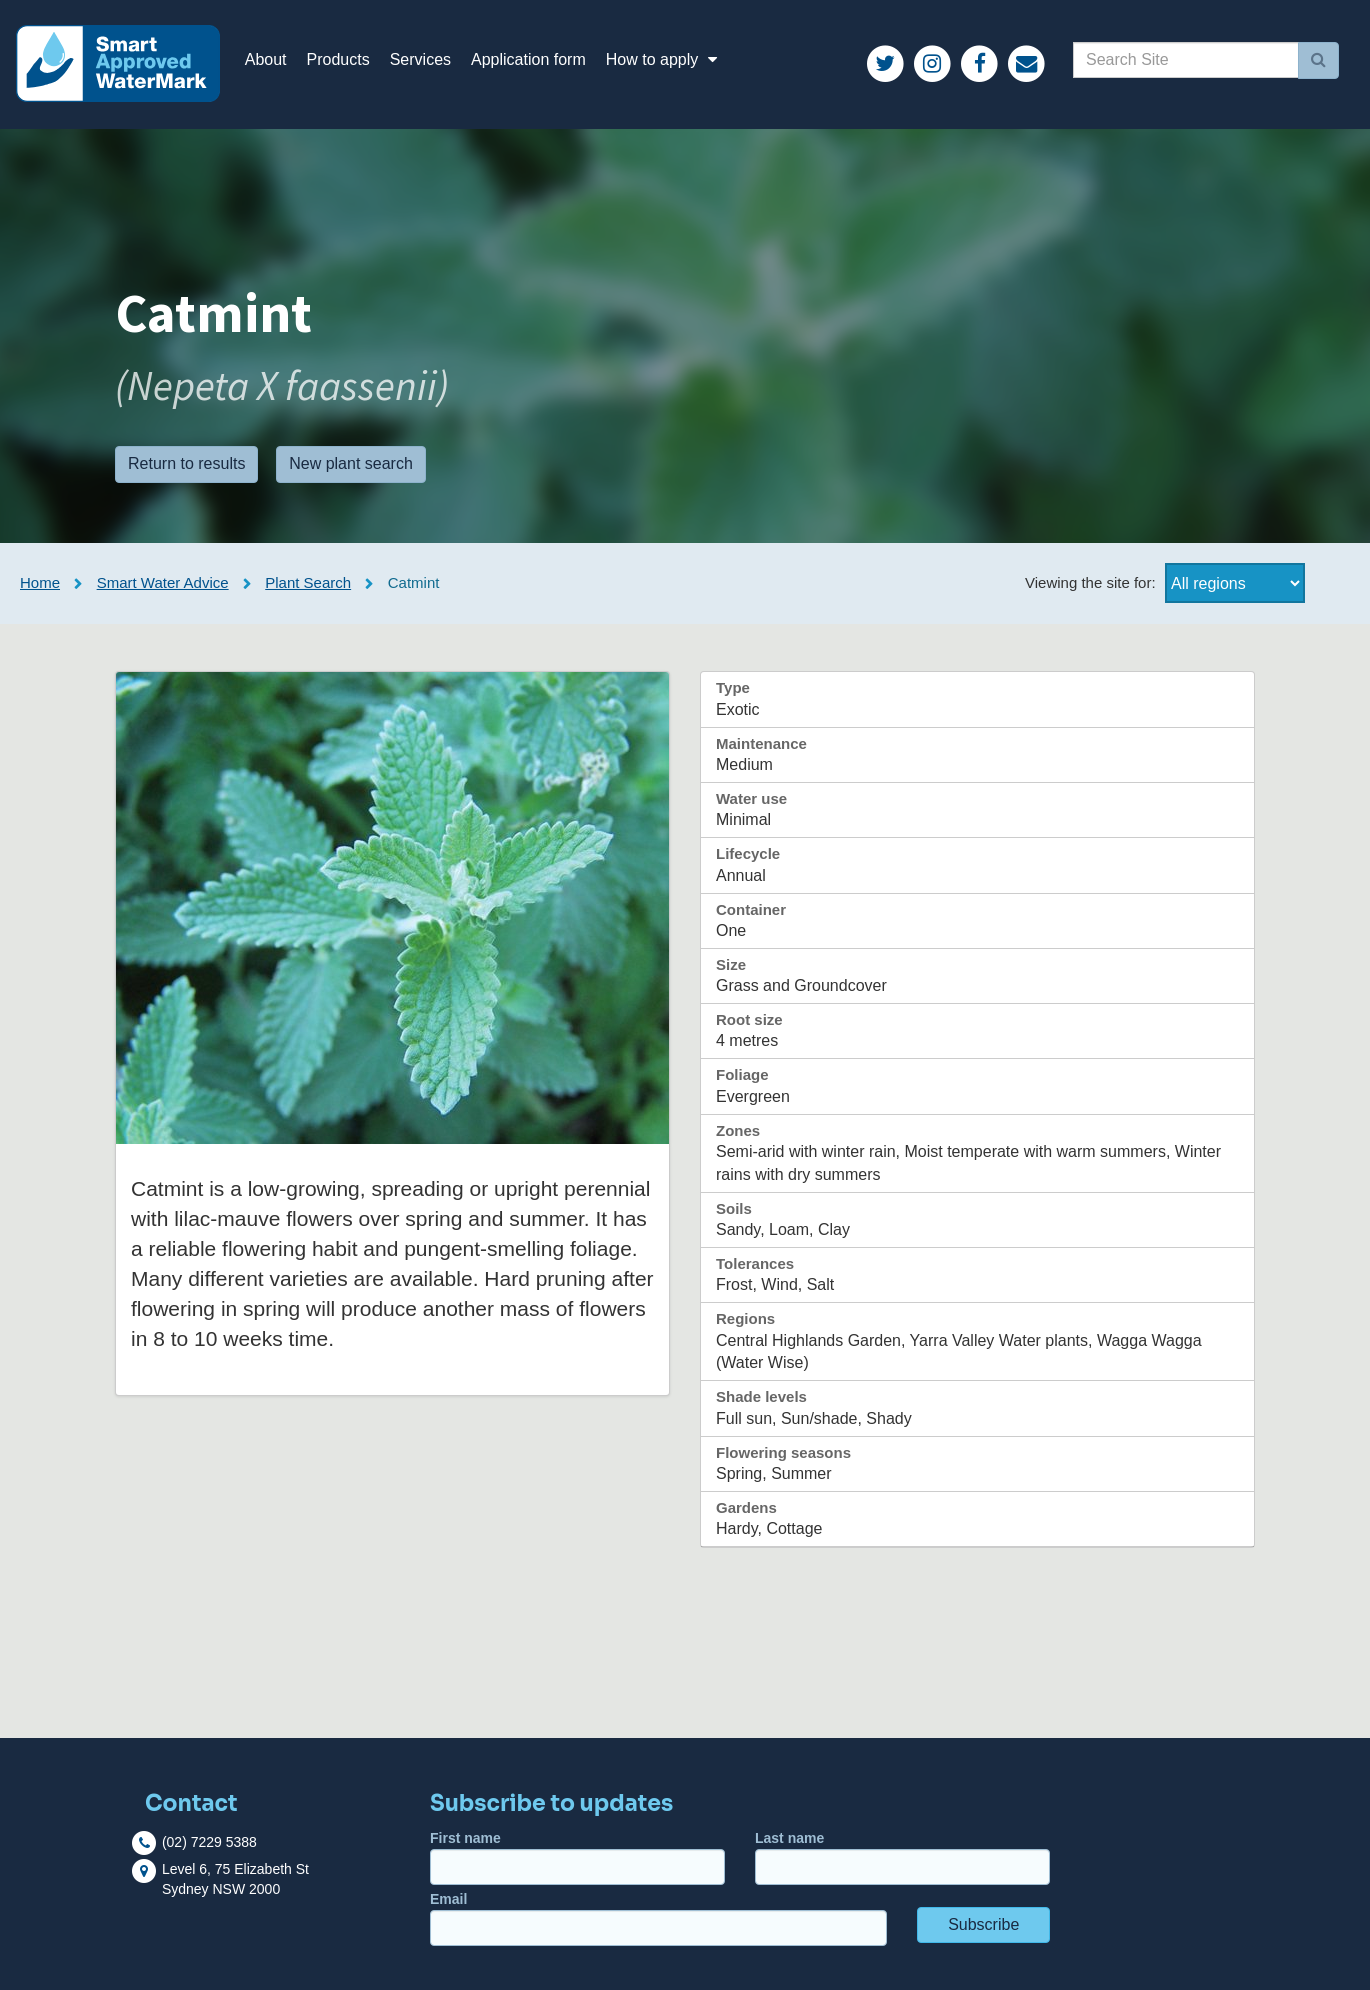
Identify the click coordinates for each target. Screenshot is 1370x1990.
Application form (528, 59)
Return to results (186, 463)
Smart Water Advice (163, 582)
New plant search (351, 463)
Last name (902, 1857)
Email (658, 1918)
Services (420, 59)
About (266, 59)
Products (338, 59)
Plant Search (308, 582)
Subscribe (983, 1924)
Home (40, 582)
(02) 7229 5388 (209, 1841)
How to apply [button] (665, 59)
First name (577, 1857)
